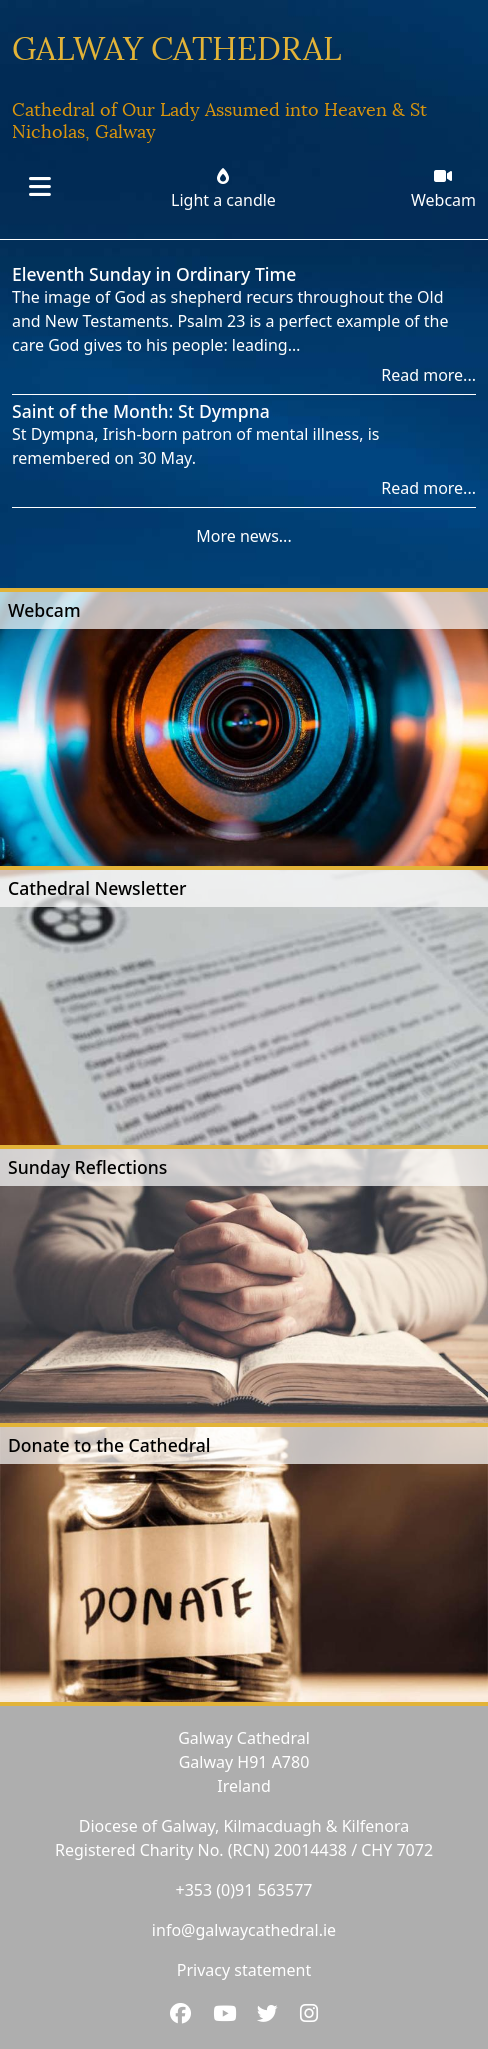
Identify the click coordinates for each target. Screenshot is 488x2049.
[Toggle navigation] (40, 188)
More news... (243, 536)
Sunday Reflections (87, 1167)
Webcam (44, 610)
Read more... (428, 375)
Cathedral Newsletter (97, 888)
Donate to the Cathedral (109, 1445)
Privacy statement (244, 1970)
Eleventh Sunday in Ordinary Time (154, 274)
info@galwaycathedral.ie (244, 1930)
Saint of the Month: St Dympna (141, 411)
